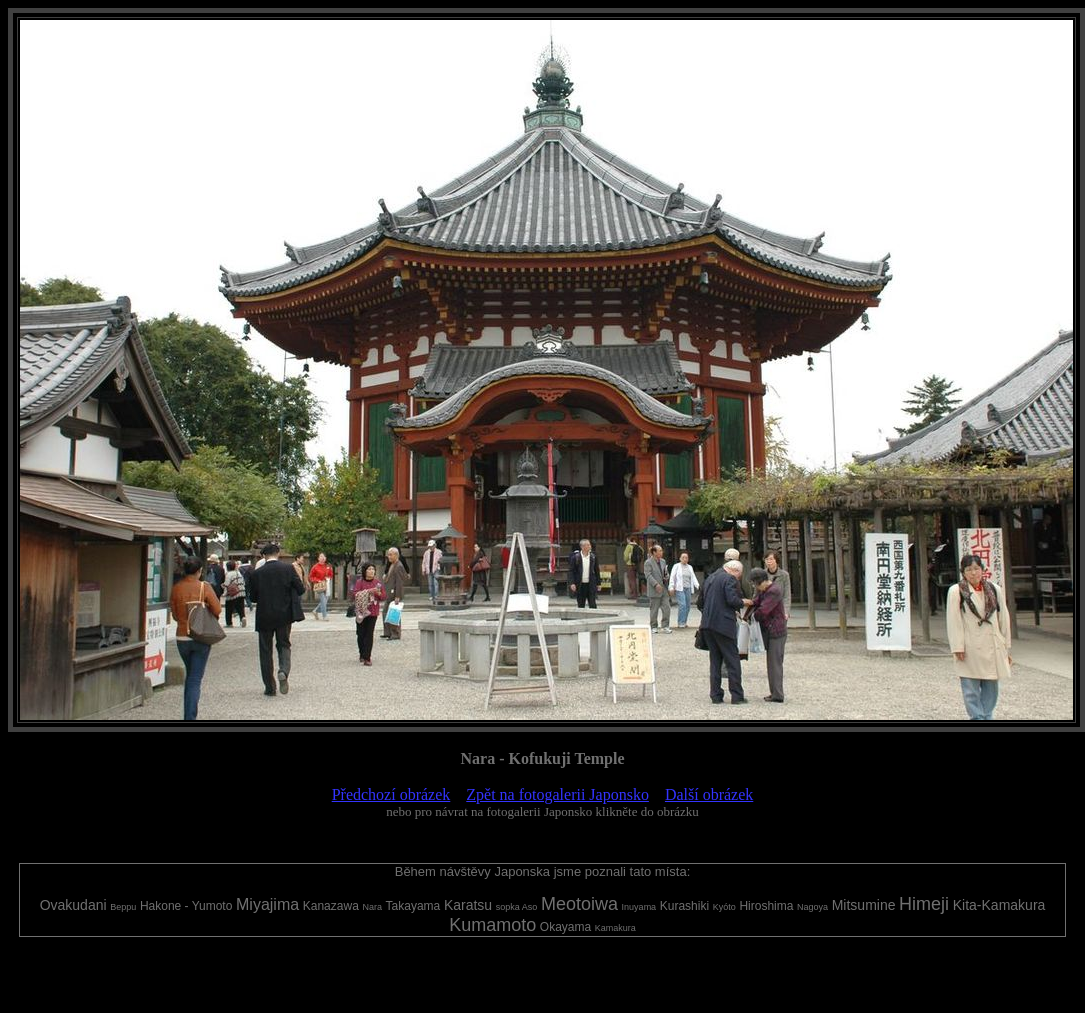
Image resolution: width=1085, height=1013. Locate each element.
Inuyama (639, 907)
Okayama (565, 927)
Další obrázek (709, 794)
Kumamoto (492, 925)
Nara (372, 907)
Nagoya (812, 907)
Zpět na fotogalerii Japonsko (557, 794)
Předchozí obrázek (391, 794)
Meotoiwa (579, 904)
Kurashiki (684, 906)
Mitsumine (864, 905)
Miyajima (267, 904)
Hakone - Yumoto (186, 906)
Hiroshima (766, 906)
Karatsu (468, 905)
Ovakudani (73, 905)
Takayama (413, 906)
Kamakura (615, 928)
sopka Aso (517, 907)
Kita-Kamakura (999, 905)
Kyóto (724, 907)
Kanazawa (331, 906)
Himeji (924, 904)
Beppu (123, 907)
